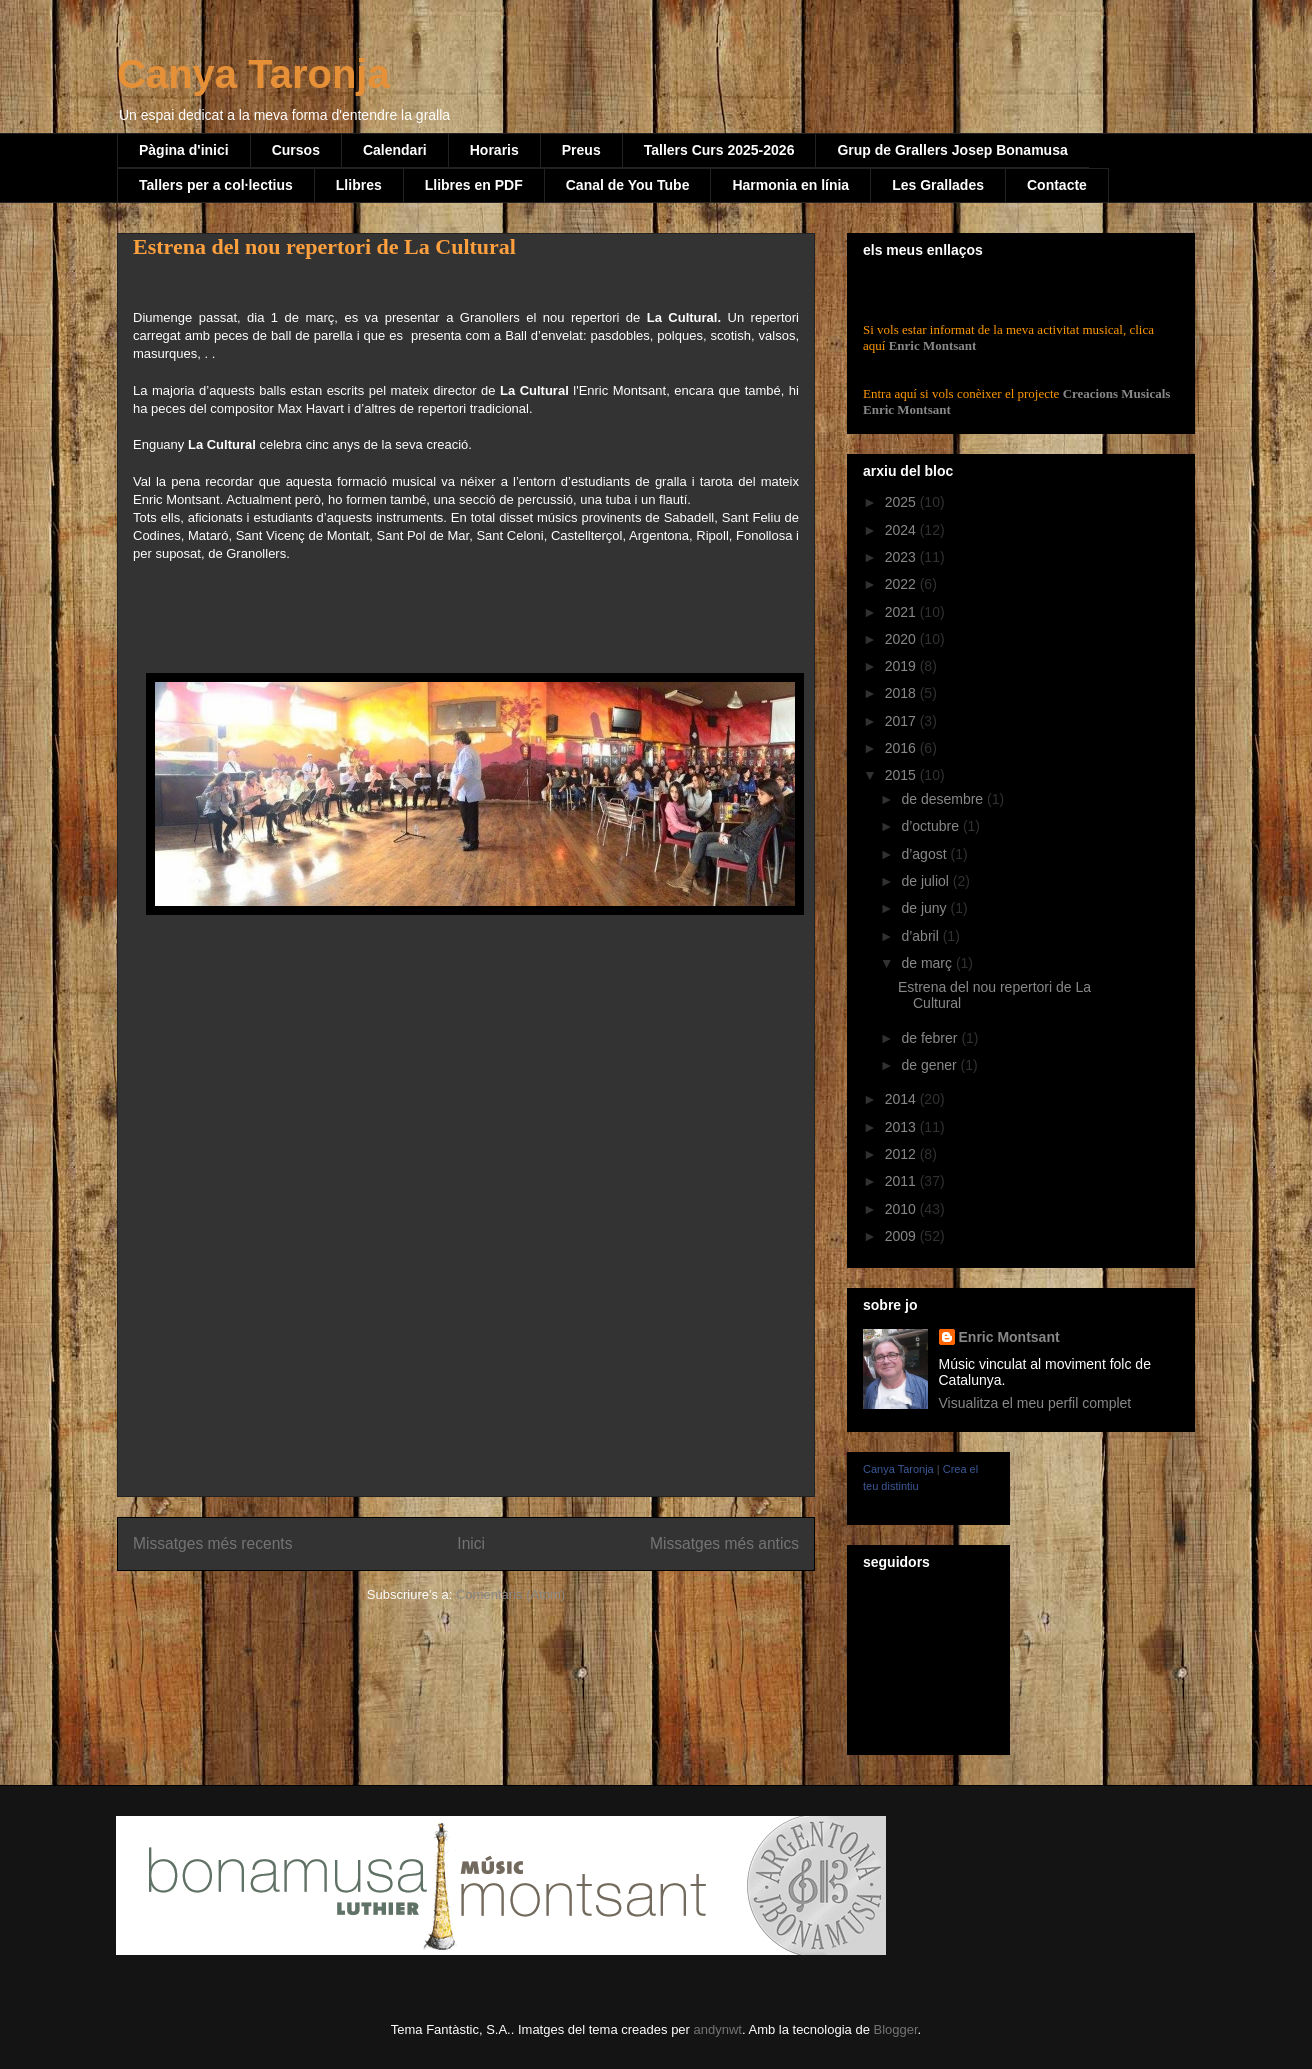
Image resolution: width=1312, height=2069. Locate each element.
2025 (902, 502)
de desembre (944, 799)
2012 (902, 1154)
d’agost (925, 854)
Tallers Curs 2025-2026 (719, 150)
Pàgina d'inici (184, 150)
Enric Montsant (930, 345)
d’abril (921, 936)
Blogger (895, 2029)
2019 (902, 666)
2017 (902, 721)
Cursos (296, 150)
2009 (902, 1236)
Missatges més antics (724, 1543)
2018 (902, 693)
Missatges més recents (212, 1543)
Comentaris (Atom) (510, 1594)
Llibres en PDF (474, 185)
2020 (902, 639)
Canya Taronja (253, 74)
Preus (581, 150)
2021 (902, 612)
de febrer (931, 1038)
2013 (902, 1127)
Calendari (395, 150)
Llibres (359, 185)
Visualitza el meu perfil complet (1035, 1403)
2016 (902, 748)
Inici (471, 1543)
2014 (902, 1099)
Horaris (494, 150)
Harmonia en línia (790, 185)
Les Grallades (938, 185)
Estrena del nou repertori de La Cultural (324, 246)
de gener (930, 1065)
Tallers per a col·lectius (216, 185)
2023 (902, 557)
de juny (925, 908)
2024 (902, 530)
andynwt (718, 2029)
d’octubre (931, 826)
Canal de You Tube (628, 185)
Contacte (1057, 185)
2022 (902, 584)
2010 (902, 1209)
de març (928, 963)
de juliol (926, 881)
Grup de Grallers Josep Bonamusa (952, 150)
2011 (902, 1181)
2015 (902, 775)
